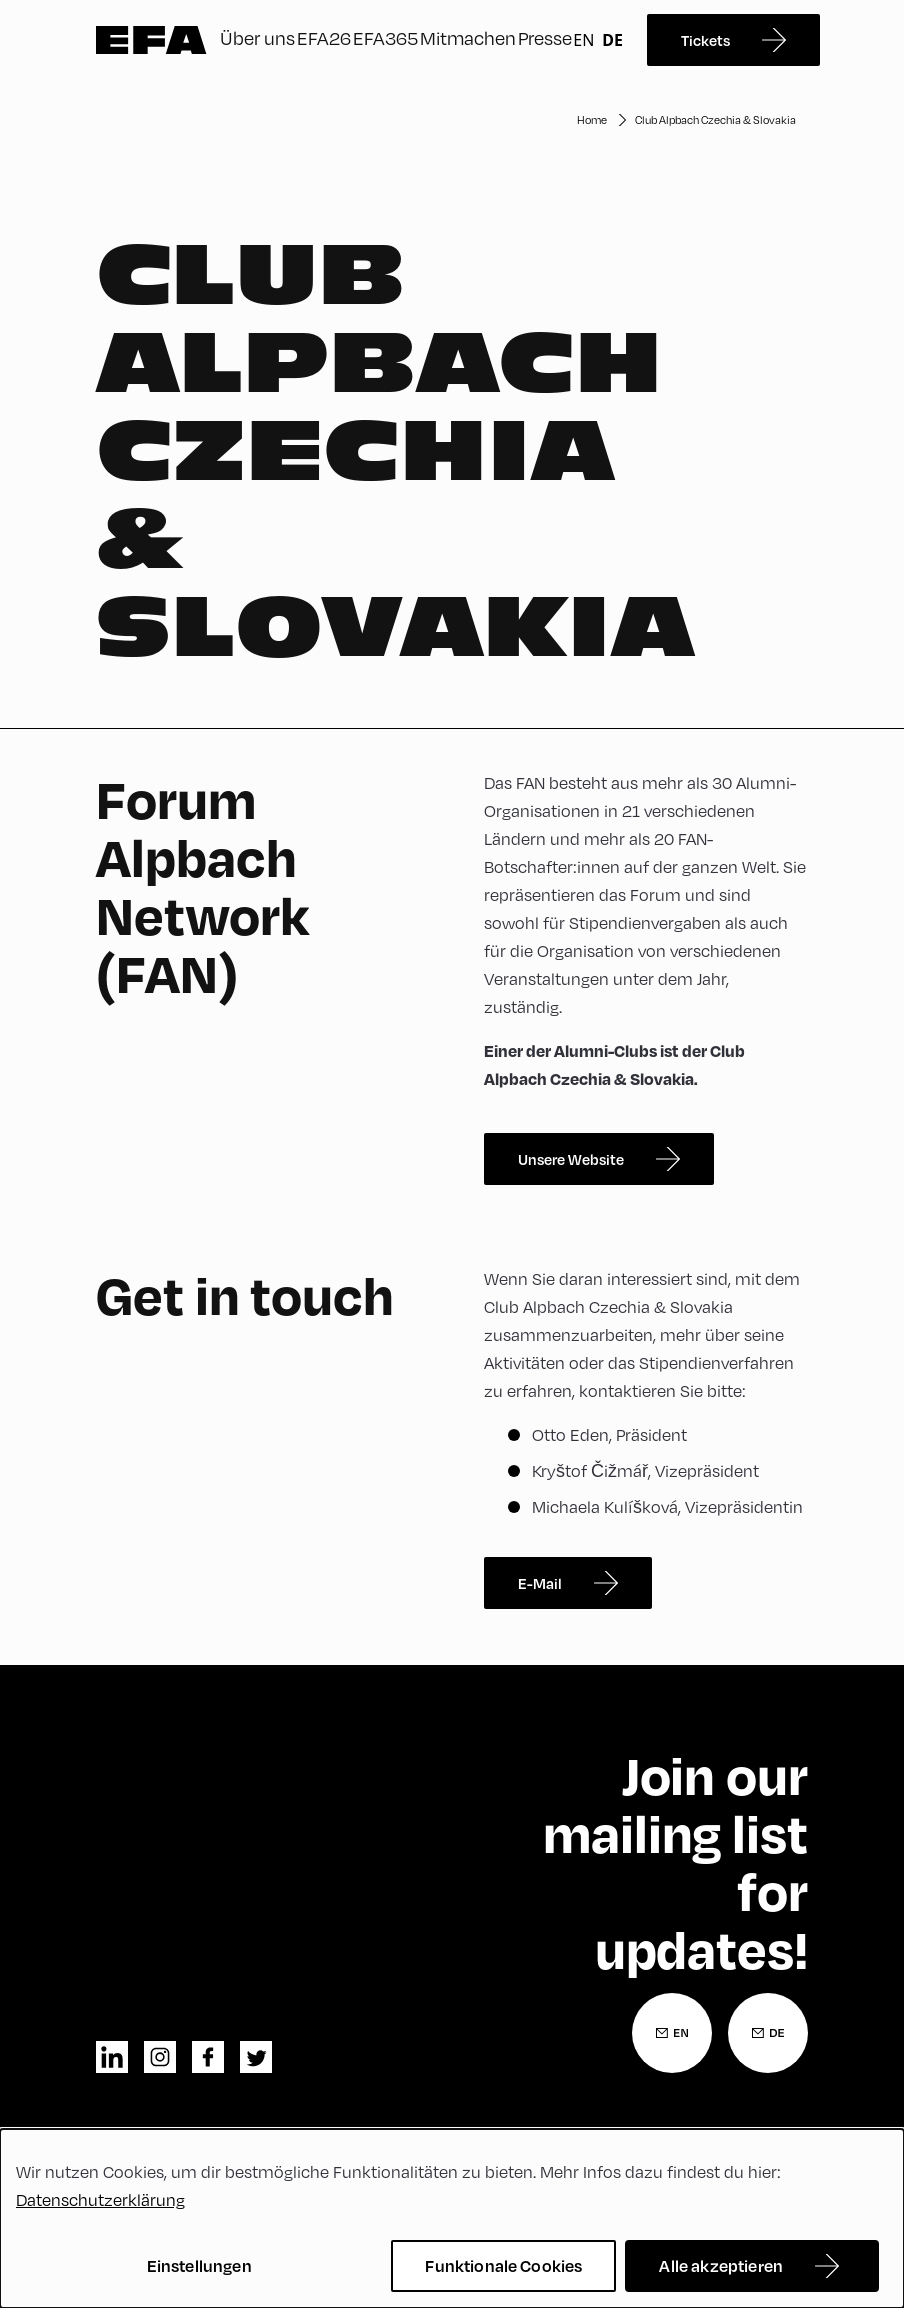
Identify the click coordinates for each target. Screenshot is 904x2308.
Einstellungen (199, 2265)
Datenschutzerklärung (100, 2199)
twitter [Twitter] (256, 2057)
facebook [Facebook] (208, 2057)
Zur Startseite (151, 40)
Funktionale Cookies (503, 2265)
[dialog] (452, 2218)
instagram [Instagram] (160, 2057)
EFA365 (385, 37)
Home (592, 119)
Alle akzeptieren (721, 2265)
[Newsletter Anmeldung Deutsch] (768, 2033)
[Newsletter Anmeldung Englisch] (672, 2033)
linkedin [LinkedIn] (112, 2057)
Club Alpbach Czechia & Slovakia (715, 119)
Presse (545, 37)
